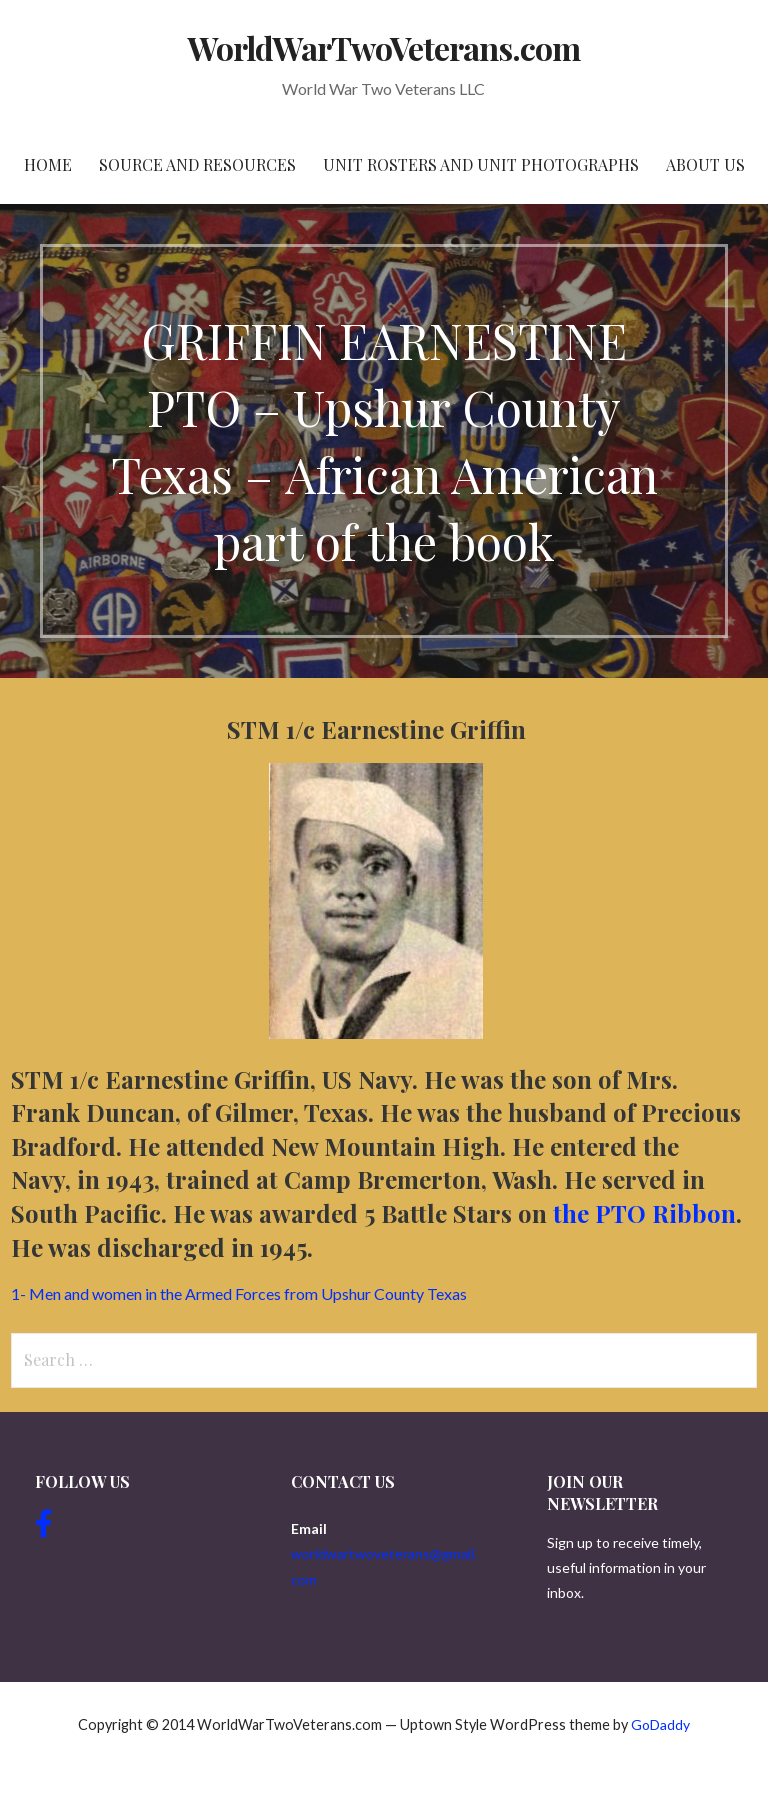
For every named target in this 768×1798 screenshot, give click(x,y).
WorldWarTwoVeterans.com (384, 47)
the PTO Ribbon (644, 1213)
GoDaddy (660, 1724)
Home (48, 164)
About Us (705, 164)
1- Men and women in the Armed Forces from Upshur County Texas (239, 1293)
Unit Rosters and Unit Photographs (481, 164)
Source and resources (197, 164)
